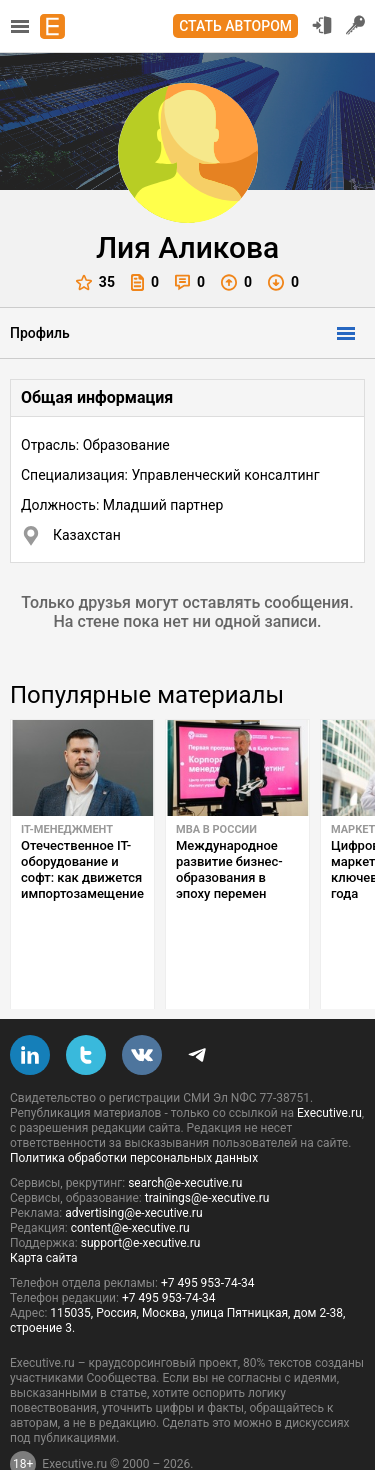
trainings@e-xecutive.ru (207, 1151)
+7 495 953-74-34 (208, 1236)
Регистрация (356, 25)
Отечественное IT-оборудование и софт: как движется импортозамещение (82, 869)
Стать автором (235, 26)
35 (95, 282)
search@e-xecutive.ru (185, 1136)
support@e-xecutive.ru (141, 1196)
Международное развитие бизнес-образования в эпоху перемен (229, 869)
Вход (322, 25)
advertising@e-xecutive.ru (133, 1166)
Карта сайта (44, 1211)
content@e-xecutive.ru (130, 1181)
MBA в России (216, 829)
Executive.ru (329, 1066)
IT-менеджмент (67, 829)
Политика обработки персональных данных (134, 1111)
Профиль (40, 333)
